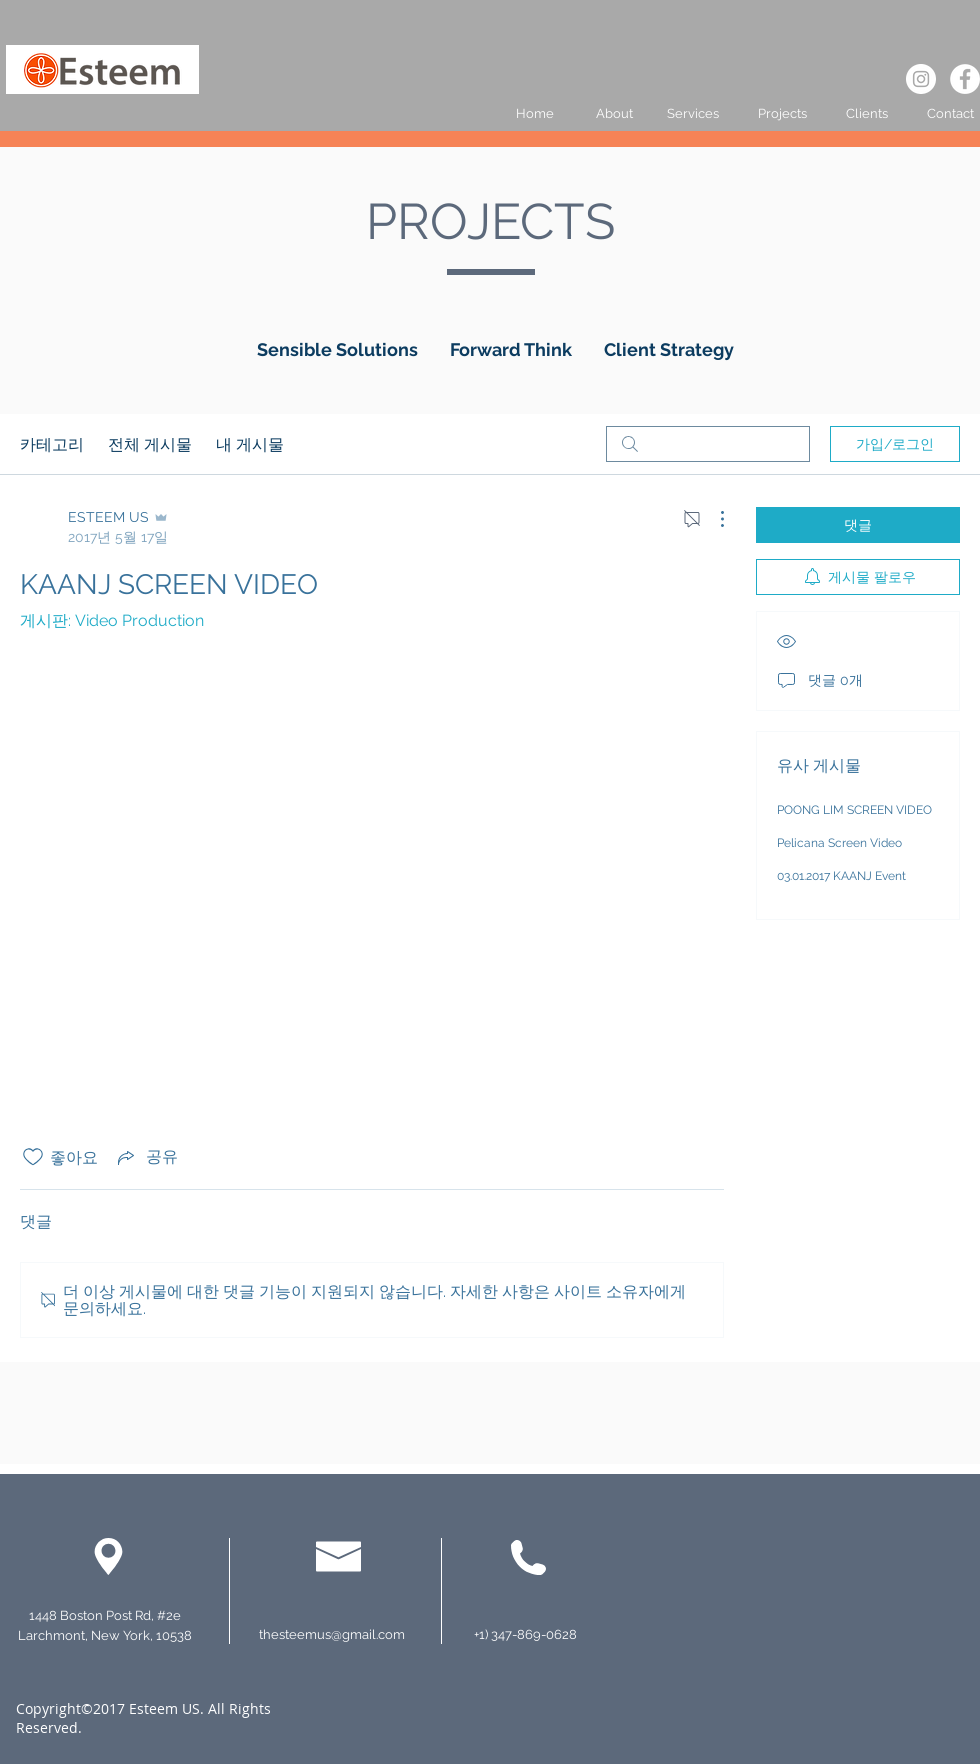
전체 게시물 (150, 444)
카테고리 (52, 444)
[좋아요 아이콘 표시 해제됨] (33, 1157)
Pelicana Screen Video (839, 843)
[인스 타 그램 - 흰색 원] (921, 79)
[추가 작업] (712, 519)
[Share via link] (146, 1157)
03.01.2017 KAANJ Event (841, 876)
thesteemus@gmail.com (332, 1634)
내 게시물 (250, 444)
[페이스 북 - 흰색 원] (965, 79)
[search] (708, 444)
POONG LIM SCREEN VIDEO (854, 810)
